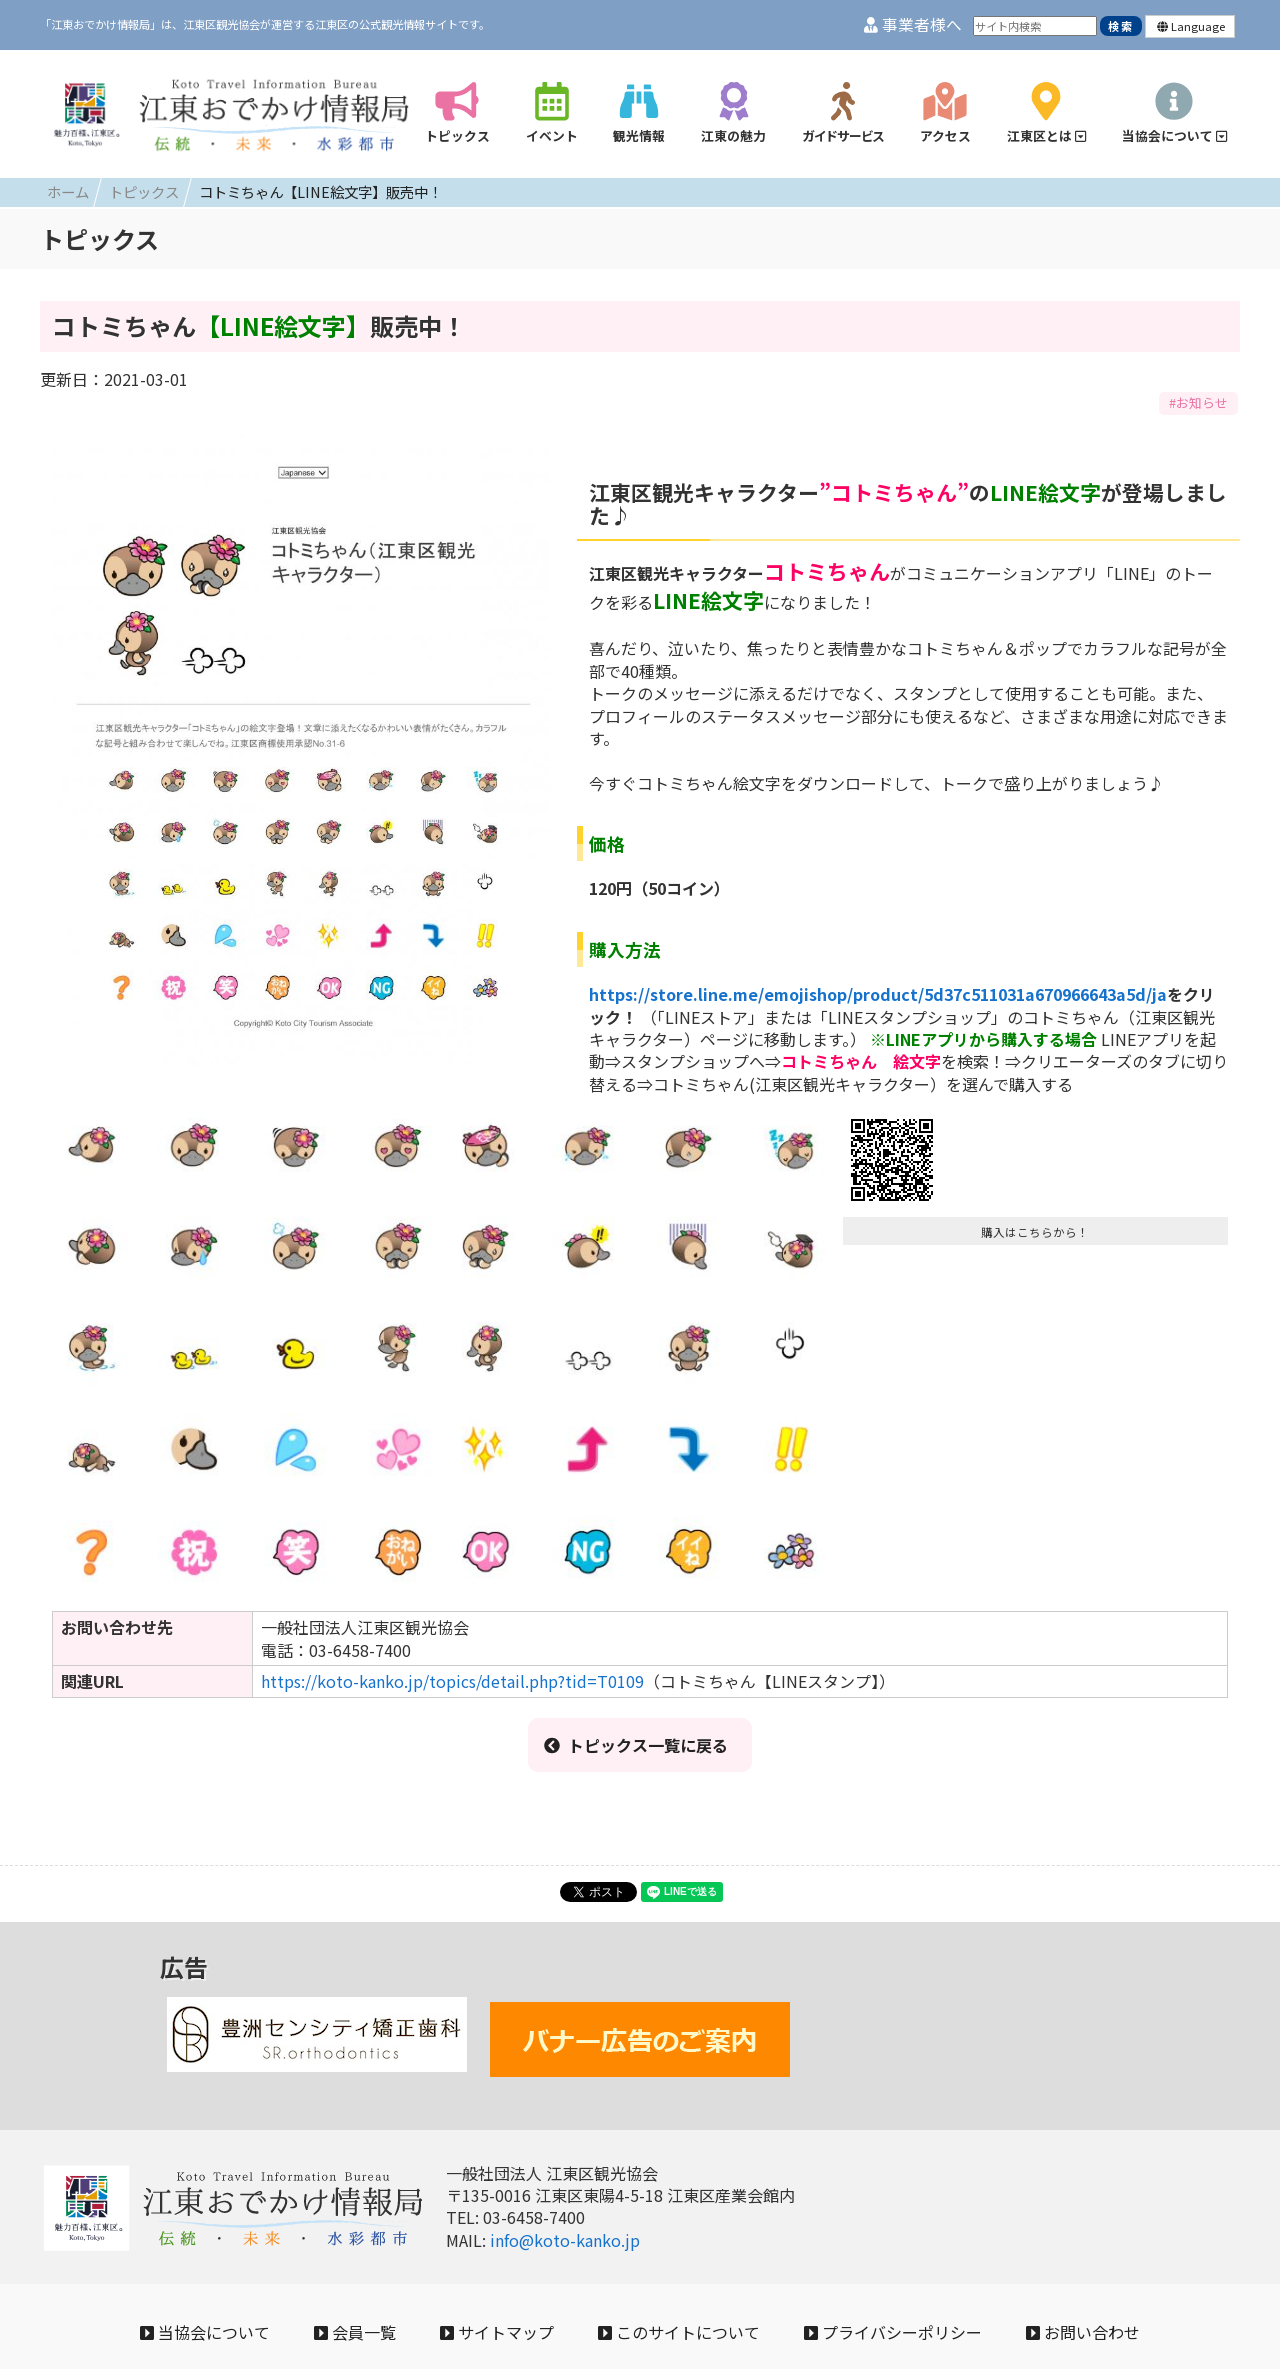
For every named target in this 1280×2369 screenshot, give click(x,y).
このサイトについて (679, 2332)
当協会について (205, 2332)
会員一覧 (355, 2332)
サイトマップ (497, 2332)
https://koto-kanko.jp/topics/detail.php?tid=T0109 (452, 1681)
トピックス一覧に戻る (636, 1745)
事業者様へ (913, 24)
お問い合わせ (1083, 2332)
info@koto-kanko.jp (565, 2240)
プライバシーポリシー (893, 2332)
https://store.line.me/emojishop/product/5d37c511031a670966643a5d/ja (878, 994)
